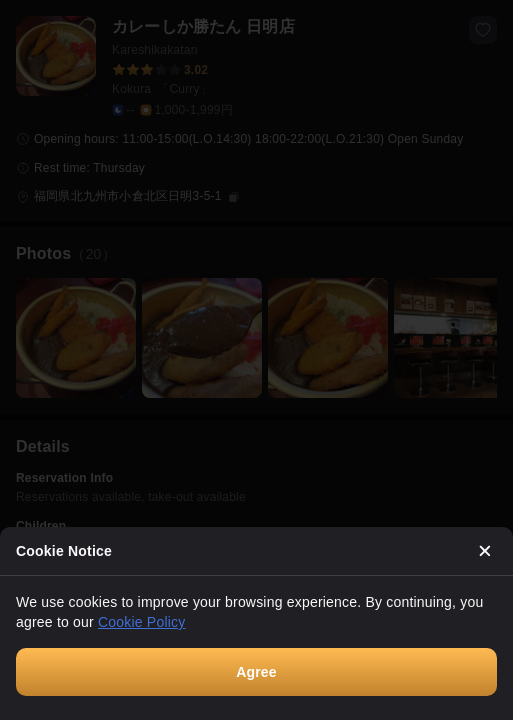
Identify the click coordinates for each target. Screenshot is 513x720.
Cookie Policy (141, 622)
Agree (256, 672)
